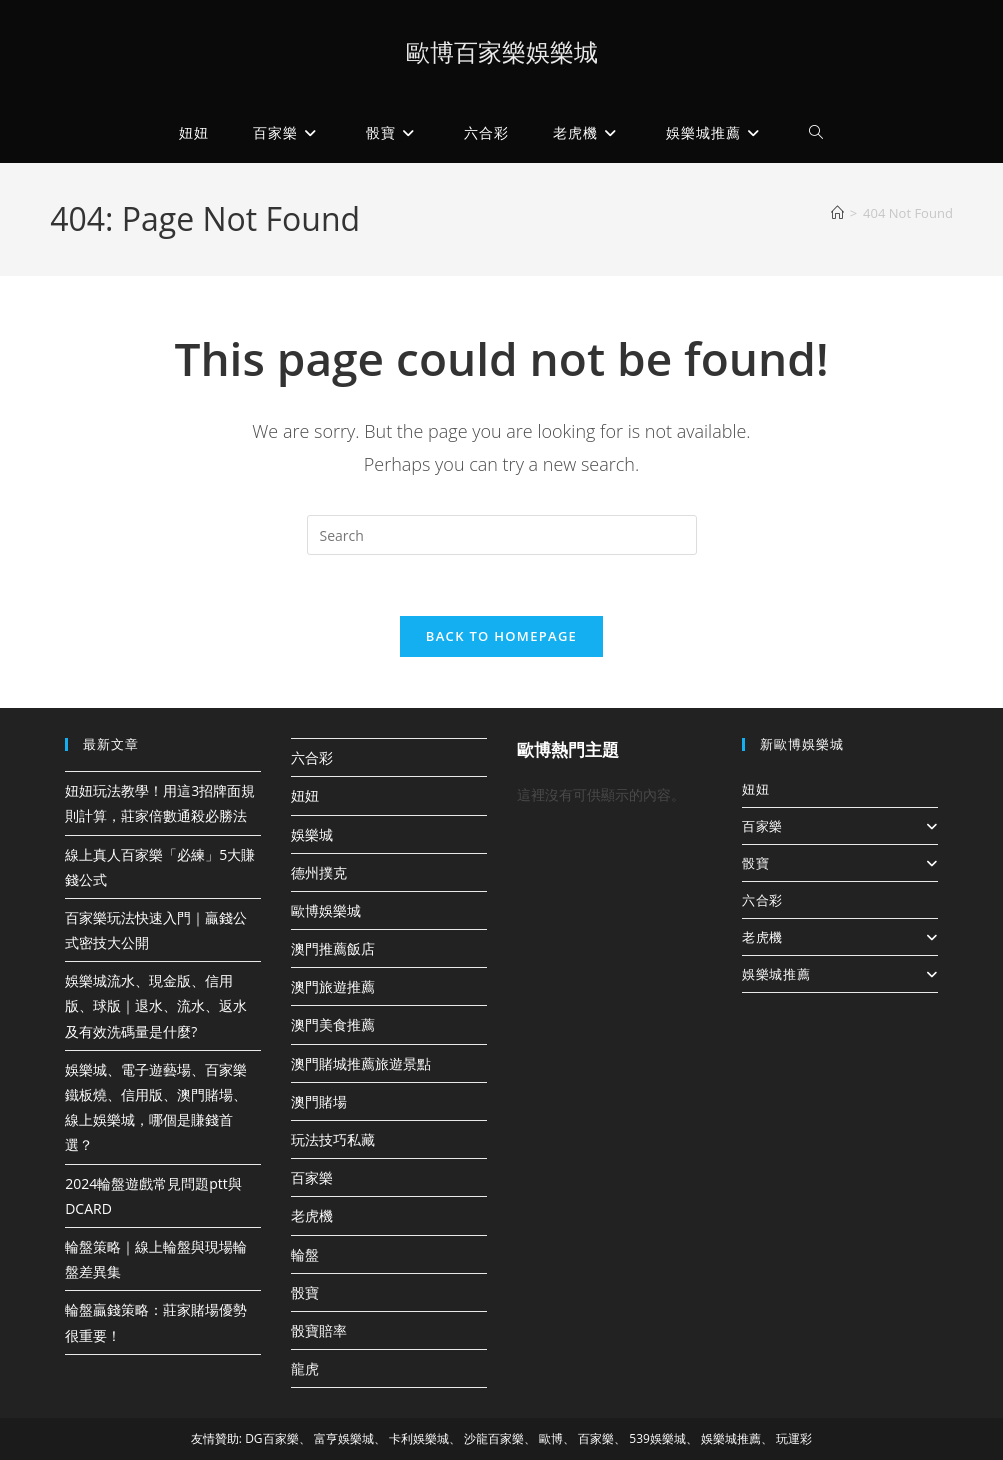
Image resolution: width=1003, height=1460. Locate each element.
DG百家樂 (271, 1438)
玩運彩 (794, 1438)
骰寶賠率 (319, 1330)
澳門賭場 (319, 1101)
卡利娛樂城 (419, 1438)
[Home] (837, 213)
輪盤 (305, 1254)
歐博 (551, 1438)
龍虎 (305, 1368)
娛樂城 (312, 834)
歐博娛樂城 (326, 910)
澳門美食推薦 (333, 1024)
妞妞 (305, 795)
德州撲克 (319, 872)
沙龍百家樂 (494, 1438)
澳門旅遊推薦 (333, 986)
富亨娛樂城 (344, 1438)
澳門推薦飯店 (333, 948)
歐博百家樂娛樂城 (502, 51)
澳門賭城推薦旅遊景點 (361, 1063)
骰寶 (305, 1292)
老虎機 (312, 1215)
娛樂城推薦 (840, 974)
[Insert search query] (502, 535)
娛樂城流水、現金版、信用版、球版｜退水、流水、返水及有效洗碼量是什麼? (156, 1005)
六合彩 (312, 757)
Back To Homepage (501, 636)
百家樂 (312, 1177)
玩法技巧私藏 (333, 1139)
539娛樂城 (657, 1438)
